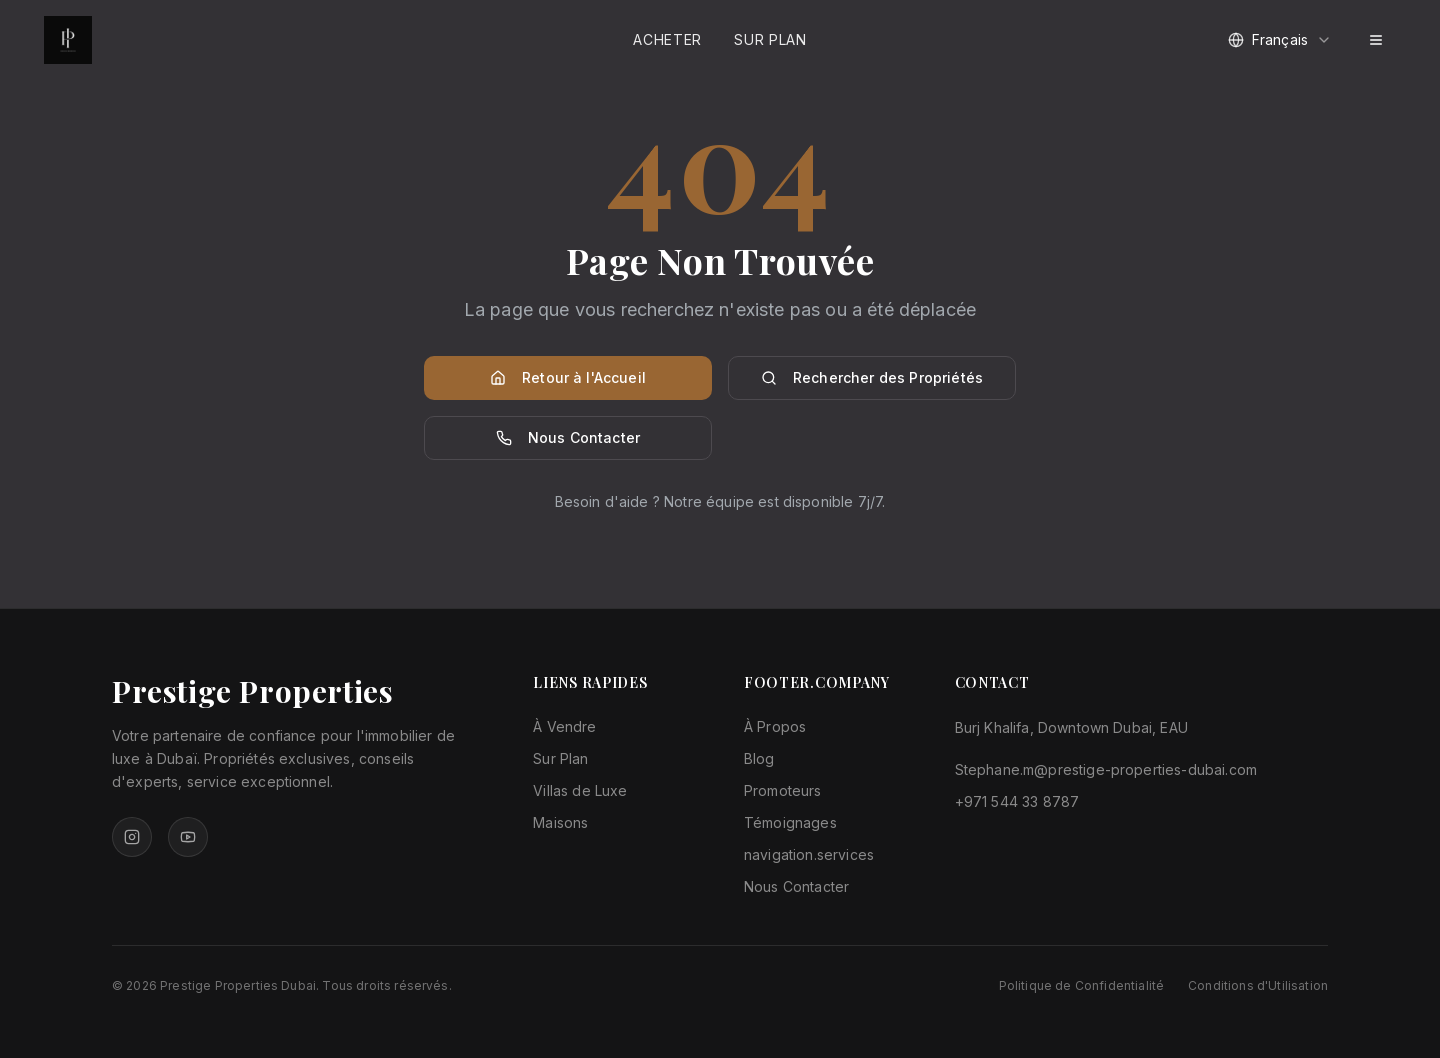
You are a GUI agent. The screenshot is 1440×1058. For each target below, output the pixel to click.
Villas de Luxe (580, 790)
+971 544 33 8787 (1017, 801)
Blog (759, 758)
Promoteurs (783, 790)
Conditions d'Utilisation (1258, 985)
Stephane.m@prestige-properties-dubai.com (1106, 769)
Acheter (667, 39)
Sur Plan (770, 39)
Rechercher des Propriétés (872, 377)
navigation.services (809, 854)
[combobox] (1280, 40)
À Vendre (564, 726)
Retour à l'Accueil (568, 377)
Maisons (560, 822)
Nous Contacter (568, 437)
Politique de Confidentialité (1081, 985)
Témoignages (790, 822)
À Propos (775, 726)
